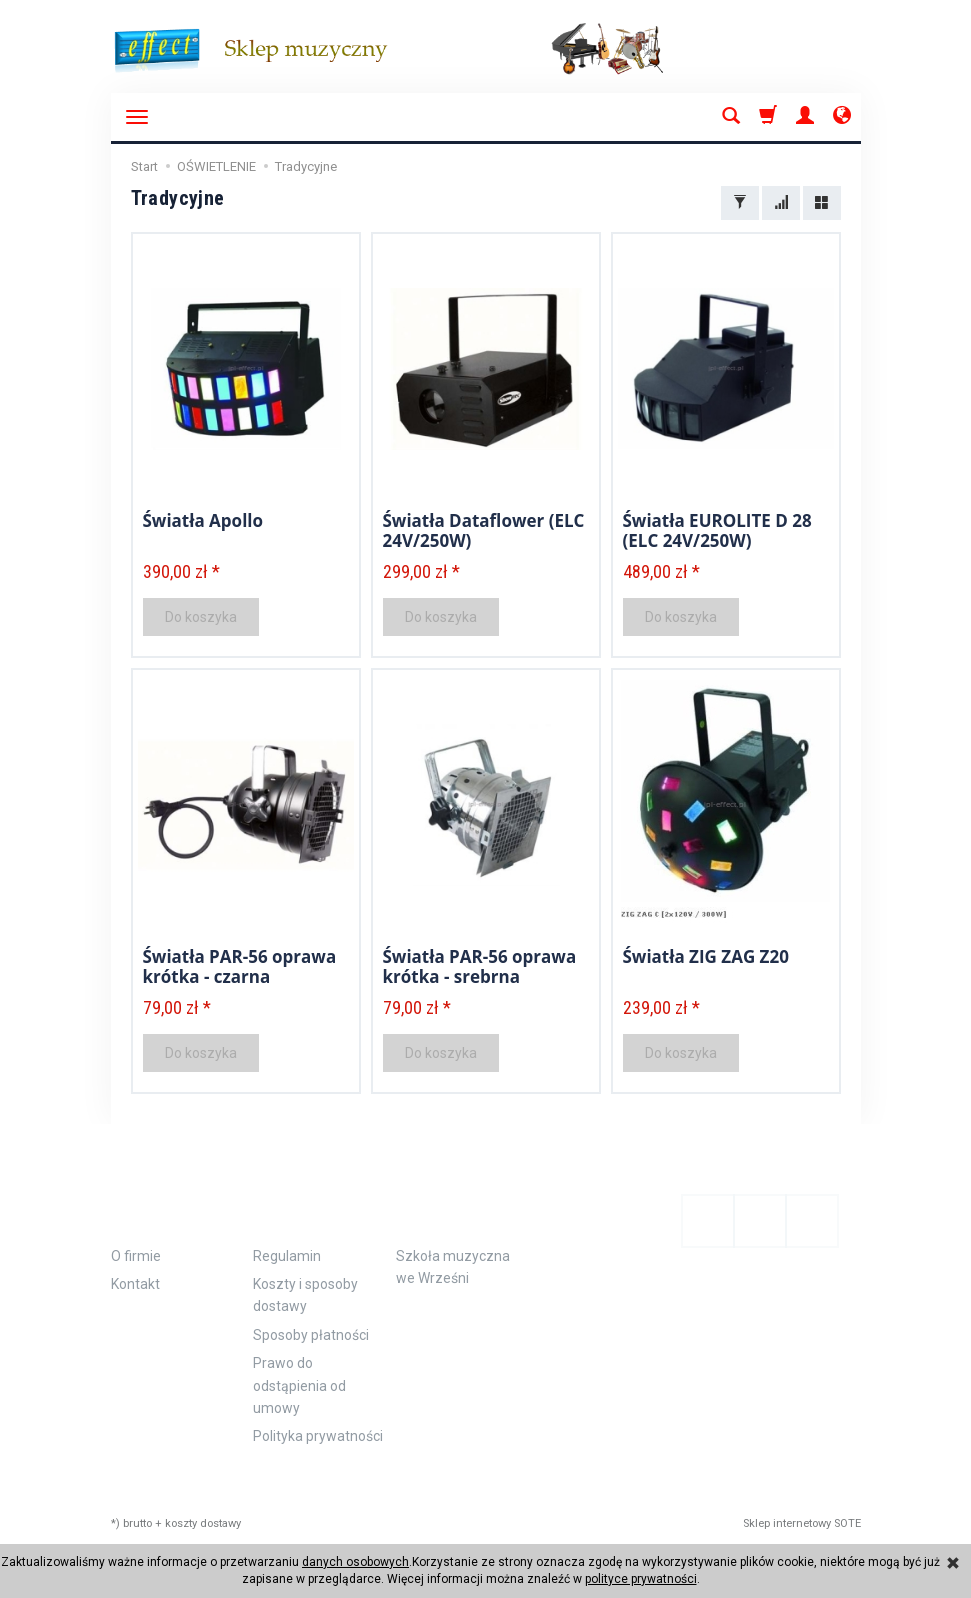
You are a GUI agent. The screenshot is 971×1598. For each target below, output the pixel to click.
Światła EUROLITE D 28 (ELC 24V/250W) (717, 530)
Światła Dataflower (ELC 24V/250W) (484, 530)
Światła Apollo (203, 520)
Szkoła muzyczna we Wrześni (453, 1267)
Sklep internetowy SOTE (802, 1523)
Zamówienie (318, 1205)
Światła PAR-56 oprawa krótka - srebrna (480, 966)
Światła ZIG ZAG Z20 (706, 956)
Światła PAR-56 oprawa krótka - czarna (240, 966)
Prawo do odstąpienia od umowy (299, 1385)
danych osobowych (355, 1562)
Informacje (177, 1205)
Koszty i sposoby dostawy (305, 1295)
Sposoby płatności (311, 1335)
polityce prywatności (641, 1579)
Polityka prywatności (318, 1436)
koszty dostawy (203, 1523)
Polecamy (452, 1205)
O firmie (136, 1256)
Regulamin (287, 1256)
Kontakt (135, 1284)
